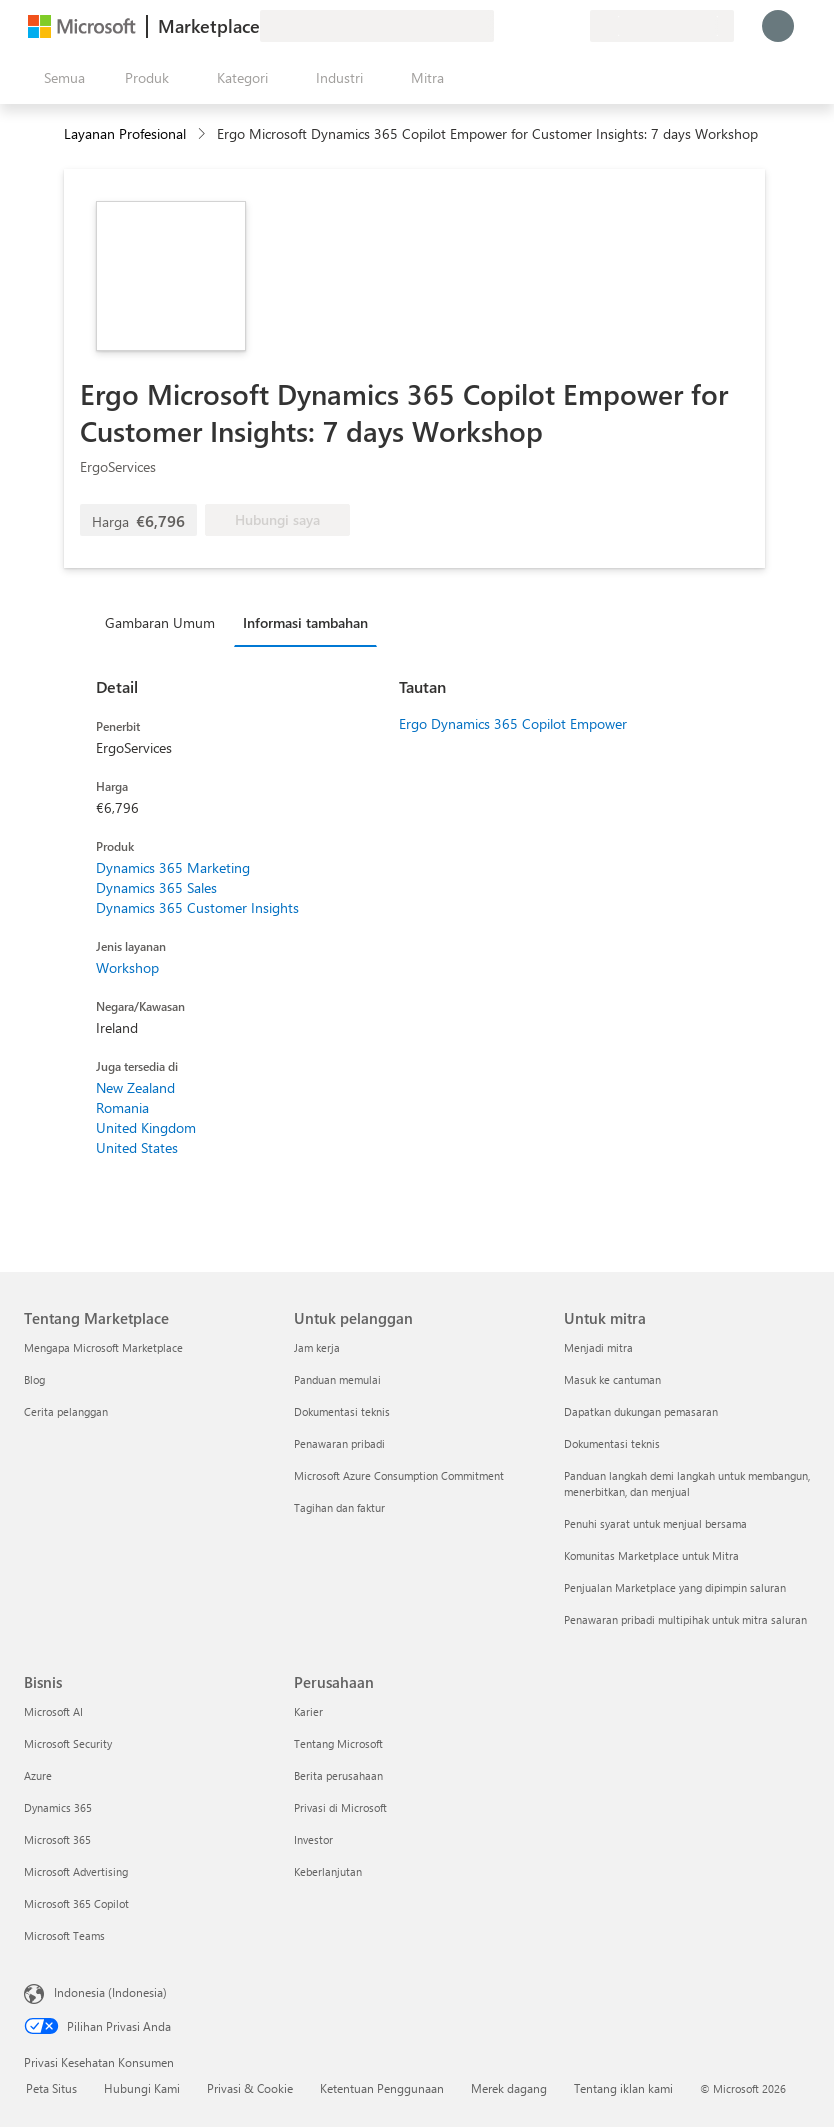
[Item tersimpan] (550, 26)
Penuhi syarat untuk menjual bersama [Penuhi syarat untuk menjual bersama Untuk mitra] (655, 1523)
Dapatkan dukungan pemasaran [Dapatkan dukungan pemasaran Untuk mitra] (641, 1411)
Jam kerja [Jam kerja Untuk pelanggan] (317, 1347)
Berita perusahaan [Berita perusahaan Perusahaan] (338, 1775)
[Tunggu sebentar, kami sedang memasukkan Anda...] (778, 26)
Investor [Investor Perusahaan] (313, 1839)
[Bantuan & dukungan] (526, 26)
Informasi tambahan (305, 622)
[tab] (165, 622)
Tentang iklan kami (623, 2088)
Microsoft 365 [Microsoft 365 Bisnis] (57, 1839)
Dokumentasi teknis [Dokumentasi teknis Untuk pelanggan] (342, 1411)
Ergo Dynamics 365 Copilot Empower (513, 723)
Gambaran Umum (160, 622)
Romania (122, 1107)
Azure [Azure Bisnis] (38, 1775)
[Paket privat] (574, 26)
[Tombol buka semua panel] (60, 78)
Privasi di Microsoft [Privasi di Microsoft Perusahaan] (340, 1807)
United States (137, 1147)
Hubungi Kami (142, 2088)
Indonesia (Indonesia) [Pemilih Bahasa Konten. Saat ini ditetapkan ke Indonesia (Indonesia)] (110, 1992)
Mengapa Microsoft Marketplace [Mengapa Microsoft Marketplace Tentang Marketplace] (103, 1347)
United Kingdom (146, 1127)
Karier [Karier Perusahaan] (308, 1711)
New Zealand (135, 1087)
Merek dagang (509, 2088)
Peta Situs (51, 2088)
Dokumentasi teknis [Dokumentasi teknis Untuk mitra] (612, 1443)
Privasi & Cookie (250, 2088)
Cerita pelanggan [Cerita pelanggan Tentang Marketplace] (66, 1411)
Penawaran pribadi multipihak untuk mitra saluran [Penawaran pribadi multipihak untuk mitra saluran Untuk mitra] (685, 1619)
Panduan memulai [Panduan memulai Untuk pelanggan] (337, 1379)
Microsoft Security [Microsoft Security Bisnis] (68, 1743)
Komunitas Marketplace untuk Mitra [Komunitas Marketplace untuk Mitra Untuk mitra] (651, 1555)
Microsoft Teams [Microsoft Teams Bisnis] (64, 1935)
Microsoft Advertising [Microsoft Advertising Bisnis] (76, 1871)
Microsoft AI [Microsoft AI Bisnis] (53, 1711)
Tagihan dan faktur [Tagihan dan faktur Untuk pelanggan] (339, 1507)
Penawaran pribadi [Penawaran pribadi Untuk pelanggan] (339, 1443)
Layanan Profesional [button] (125, 133)
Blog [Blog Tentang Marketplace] (34, 1379)
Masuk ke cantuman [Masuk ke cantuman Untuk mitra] (612, 1379)
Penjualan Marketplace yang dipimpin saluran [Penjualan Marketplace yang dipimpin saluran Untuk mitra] (675, 1587)
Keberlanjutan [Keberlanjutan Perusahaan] (328, 1871)
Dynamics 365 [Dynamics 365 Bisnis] (58, 1807)
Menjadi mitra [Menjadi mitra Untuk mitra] (598, 1347)
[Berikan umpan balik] (502, 26)
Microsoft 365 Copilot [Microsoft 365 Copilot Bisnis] (76, 1903)
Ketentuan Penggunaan (382, 2088)
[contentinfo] (203, 134)
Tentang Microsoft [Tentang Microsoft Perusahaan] (338, 1743)
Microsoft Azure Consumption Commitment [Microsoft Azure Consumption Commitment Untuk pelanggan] (399, 1475)
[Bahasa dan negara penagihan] (662, 26)
